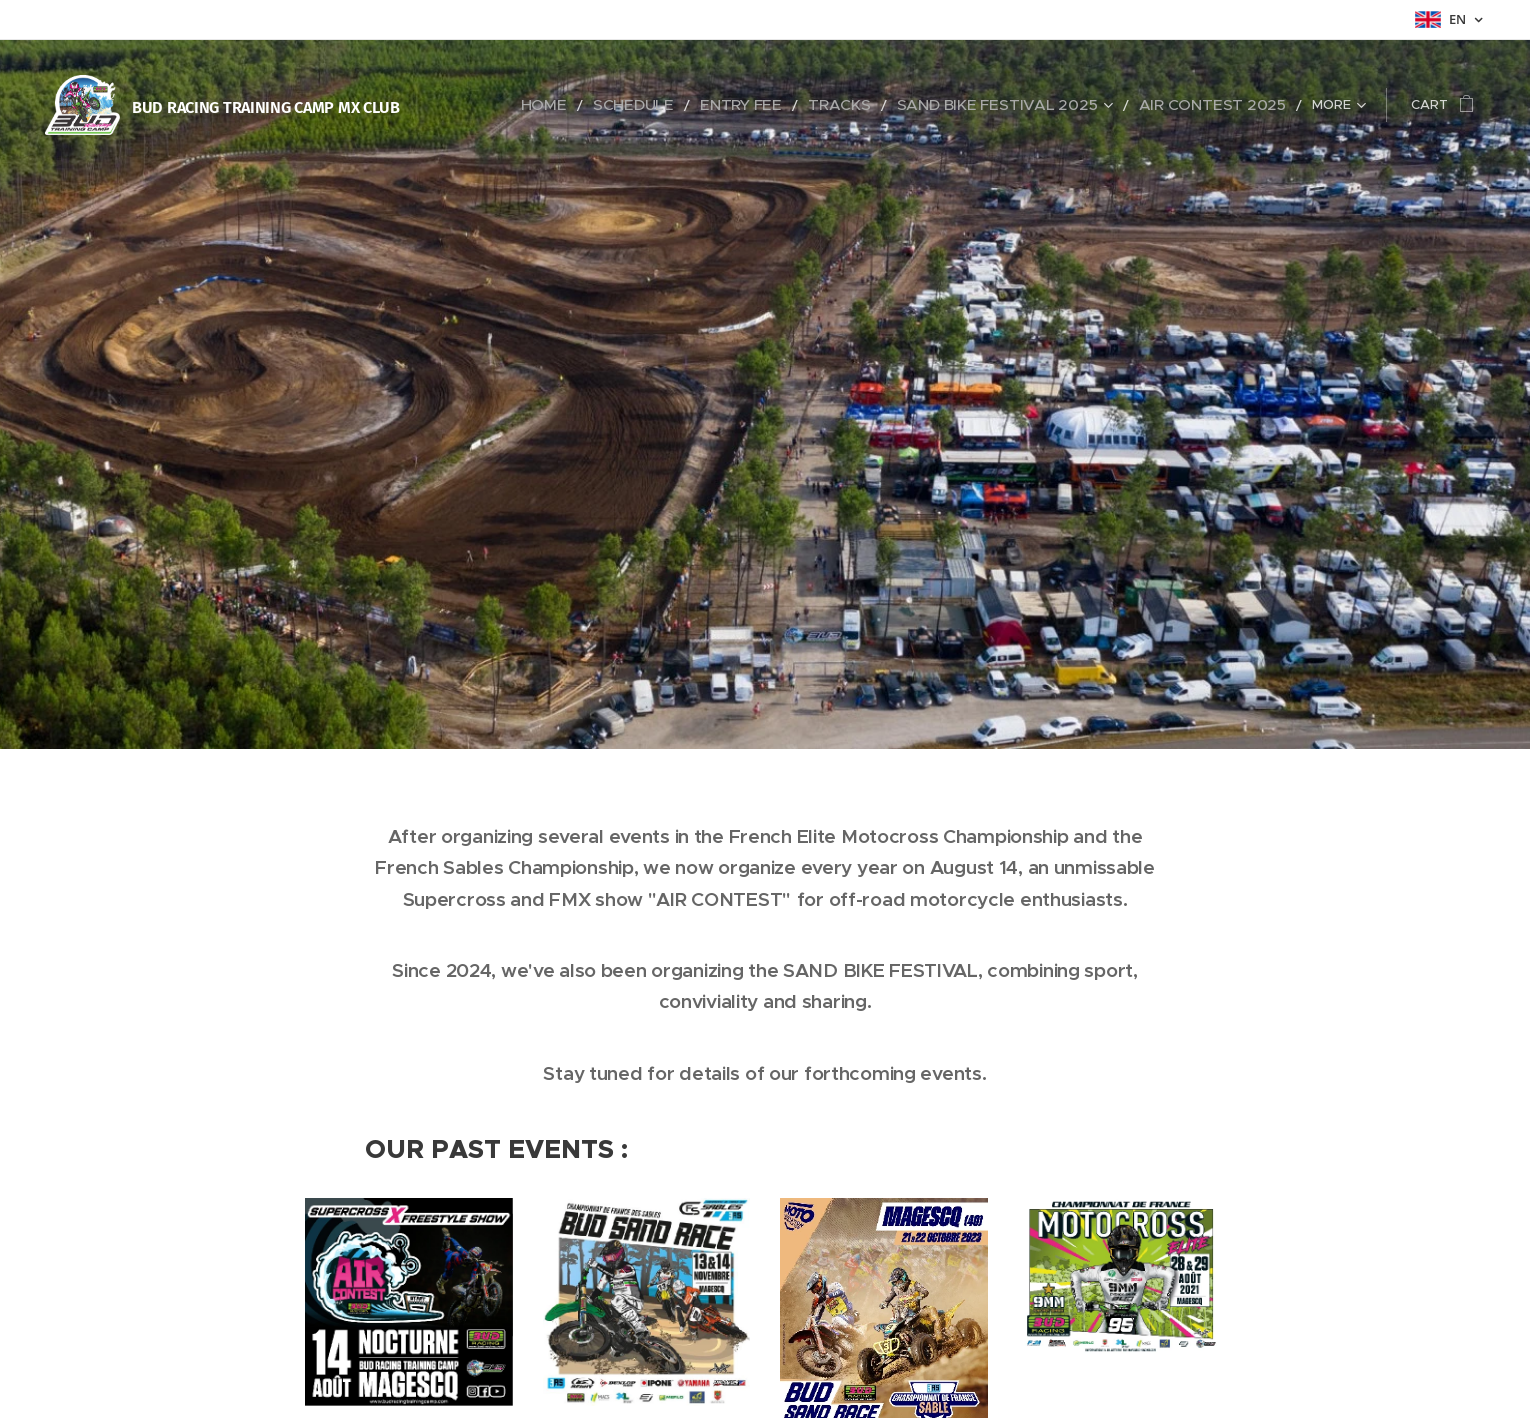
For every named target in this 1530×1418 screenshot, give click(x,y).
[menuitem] (633, 105)
